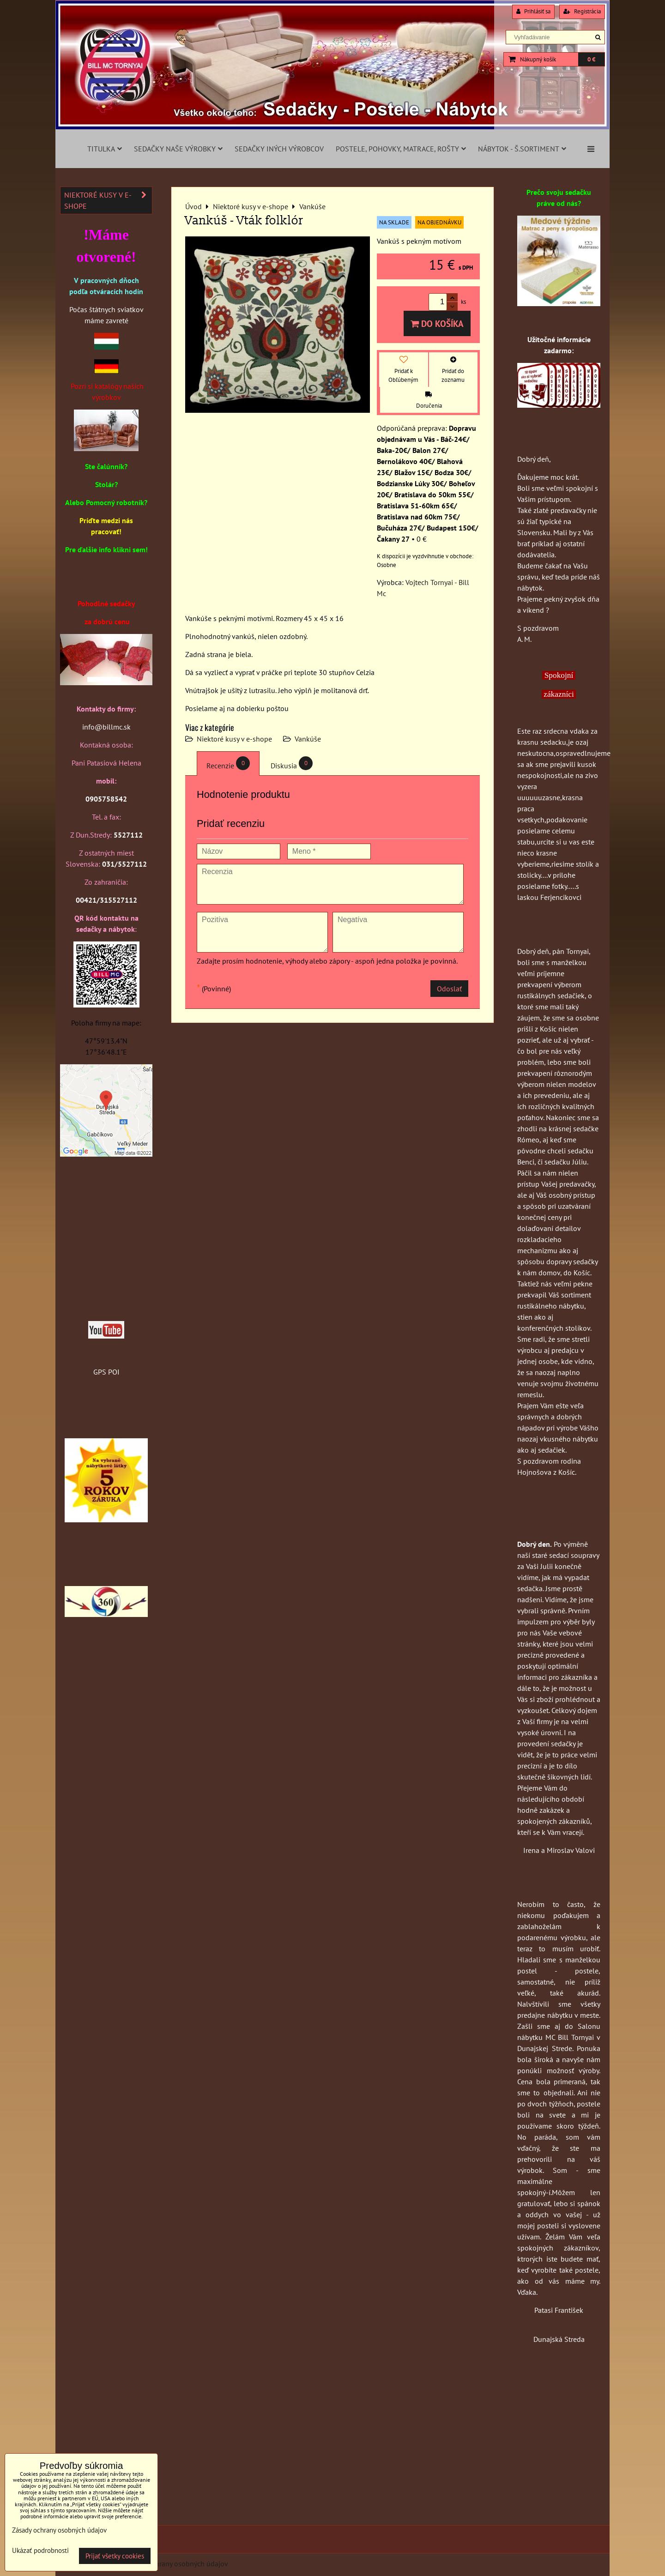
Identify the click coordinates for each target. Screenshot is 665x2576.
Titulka (104, 148)
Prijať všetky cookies (114, 2556)
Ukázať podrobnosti (40, 2551)
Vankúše (308, 738)
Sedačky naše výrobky (178, 148)
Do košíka (437, 323)
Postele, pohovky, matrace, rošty (401, 148)
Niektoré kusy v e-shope (234, 738)
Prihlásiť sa (533, 11)
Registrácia (582, 11)
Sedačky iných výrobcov (279, 148)
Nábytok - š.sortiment (522, 148)
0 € (591, 59)
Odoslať (449, 988)
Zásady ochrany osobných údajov (176, 2563)
